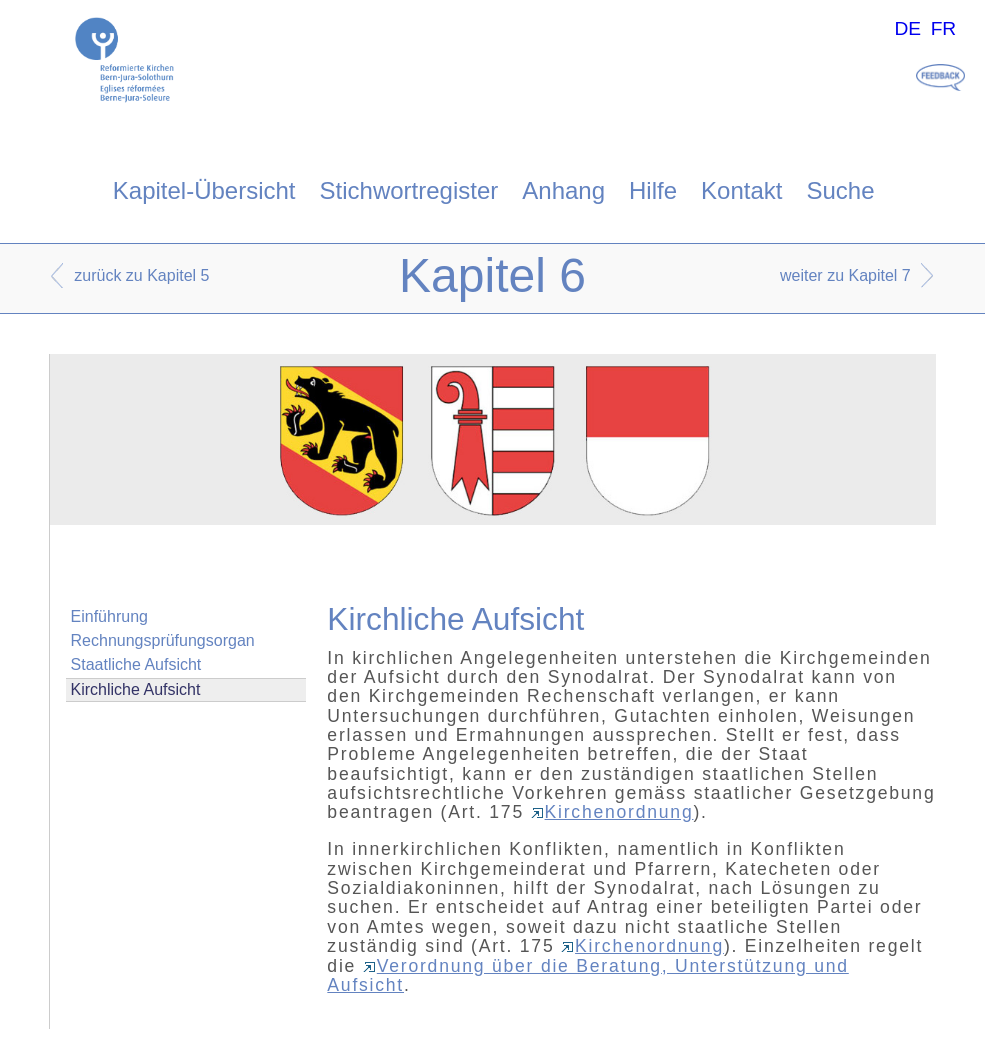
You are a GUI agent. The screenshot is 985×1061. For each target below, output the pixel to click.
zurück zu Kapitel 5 (141, 275)
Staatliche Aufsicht (136, 664)
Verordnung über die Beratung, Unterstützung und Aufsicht (587, 975)
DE (907, 28)
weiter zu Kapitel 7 (845, 275)
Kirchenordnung (612, 812)
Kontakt (741, 190)
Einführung (109, 616)
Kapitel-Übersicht (204, 190)
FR (944, 28)
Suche (840, 190)
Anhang (563, 190)
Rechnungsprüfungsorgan (163, 640)
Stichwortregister (409, 190)
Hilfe (653, 190)
